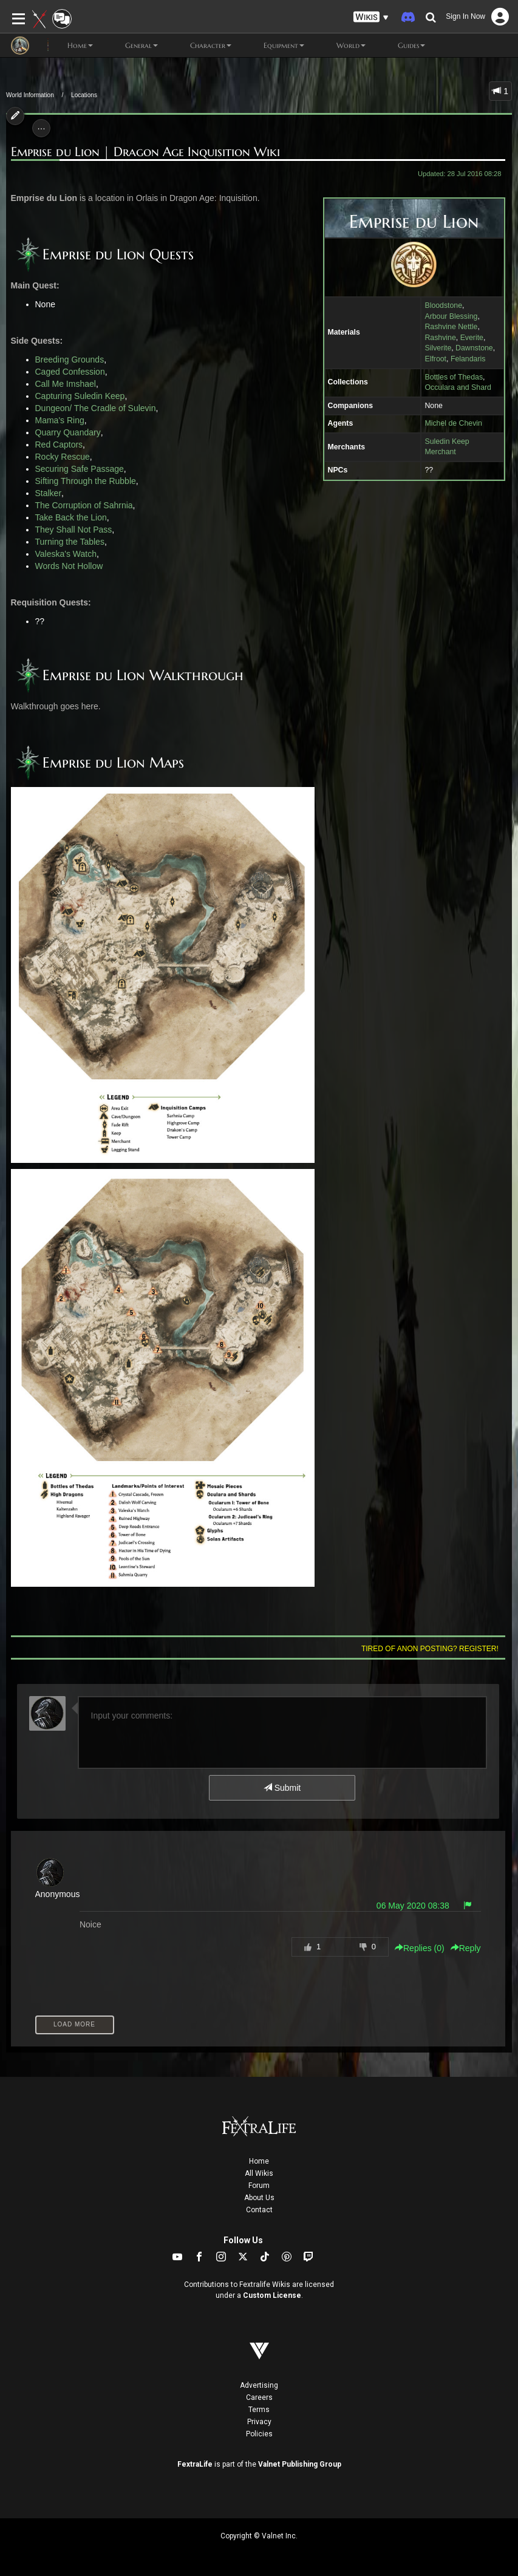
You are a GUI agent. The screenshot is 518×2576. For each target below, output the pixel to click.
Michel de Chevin (453, 423)
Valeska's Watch (66, 554)
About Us (259, 2197)
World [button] (341, 45)
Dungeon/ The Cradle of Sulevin (95, 408)
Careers (259, 2397)
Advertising (259, 2385)
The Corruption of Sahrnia (84, 505)
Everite (471, 337)
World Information (30, 95)
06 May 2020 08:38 (413, 1905)
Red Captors (59, 444)
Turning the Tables (69, 542)
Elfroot (435, 359)
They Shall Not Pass (73, 529)
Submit (282, 1788)
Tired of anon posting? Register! (430, 1648)
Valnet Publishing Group (299, 2464)
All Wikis (259, 2173)
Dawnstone (474, 348)
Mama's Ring (59, 420)
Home (259, 2161)
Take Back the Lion (71, 517)
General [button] (131, 45)
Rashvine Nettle (450, 326)
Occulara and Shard (457, 387)
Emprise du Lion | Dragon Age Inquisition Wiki (145, 152)
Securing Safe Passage (79, 469)
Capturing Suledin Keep (80, 396)
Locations (84, 95)
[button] (371, 17)
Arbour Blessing (450, 316)
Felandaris (468, 359)
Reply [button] (466, 1948)
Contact (259, 2210)
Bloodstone (443, 305)
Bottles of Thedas (453, 377)
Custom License (272, 2295)
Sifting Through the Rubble (85, 481)
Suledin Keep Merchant (446, 447)
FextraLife (195, 2464)
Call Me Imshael (65, 384)
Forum (259, 2185)
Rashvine (439, 337)
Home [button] (70, 45)
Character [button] (200, 45)
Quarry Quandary (68, 432)
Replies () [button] (420, 1948)
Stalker (48, 493)
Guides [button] (401, 45)
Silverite (437, 348)
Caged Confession (70, 372)
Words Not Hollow (69, 566)
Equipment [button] (274, 45)
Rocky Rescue (62, 457)
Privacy (259, 2422)
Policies (259, 2434)
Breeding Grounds (69, 359)
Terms (259, 2409)
